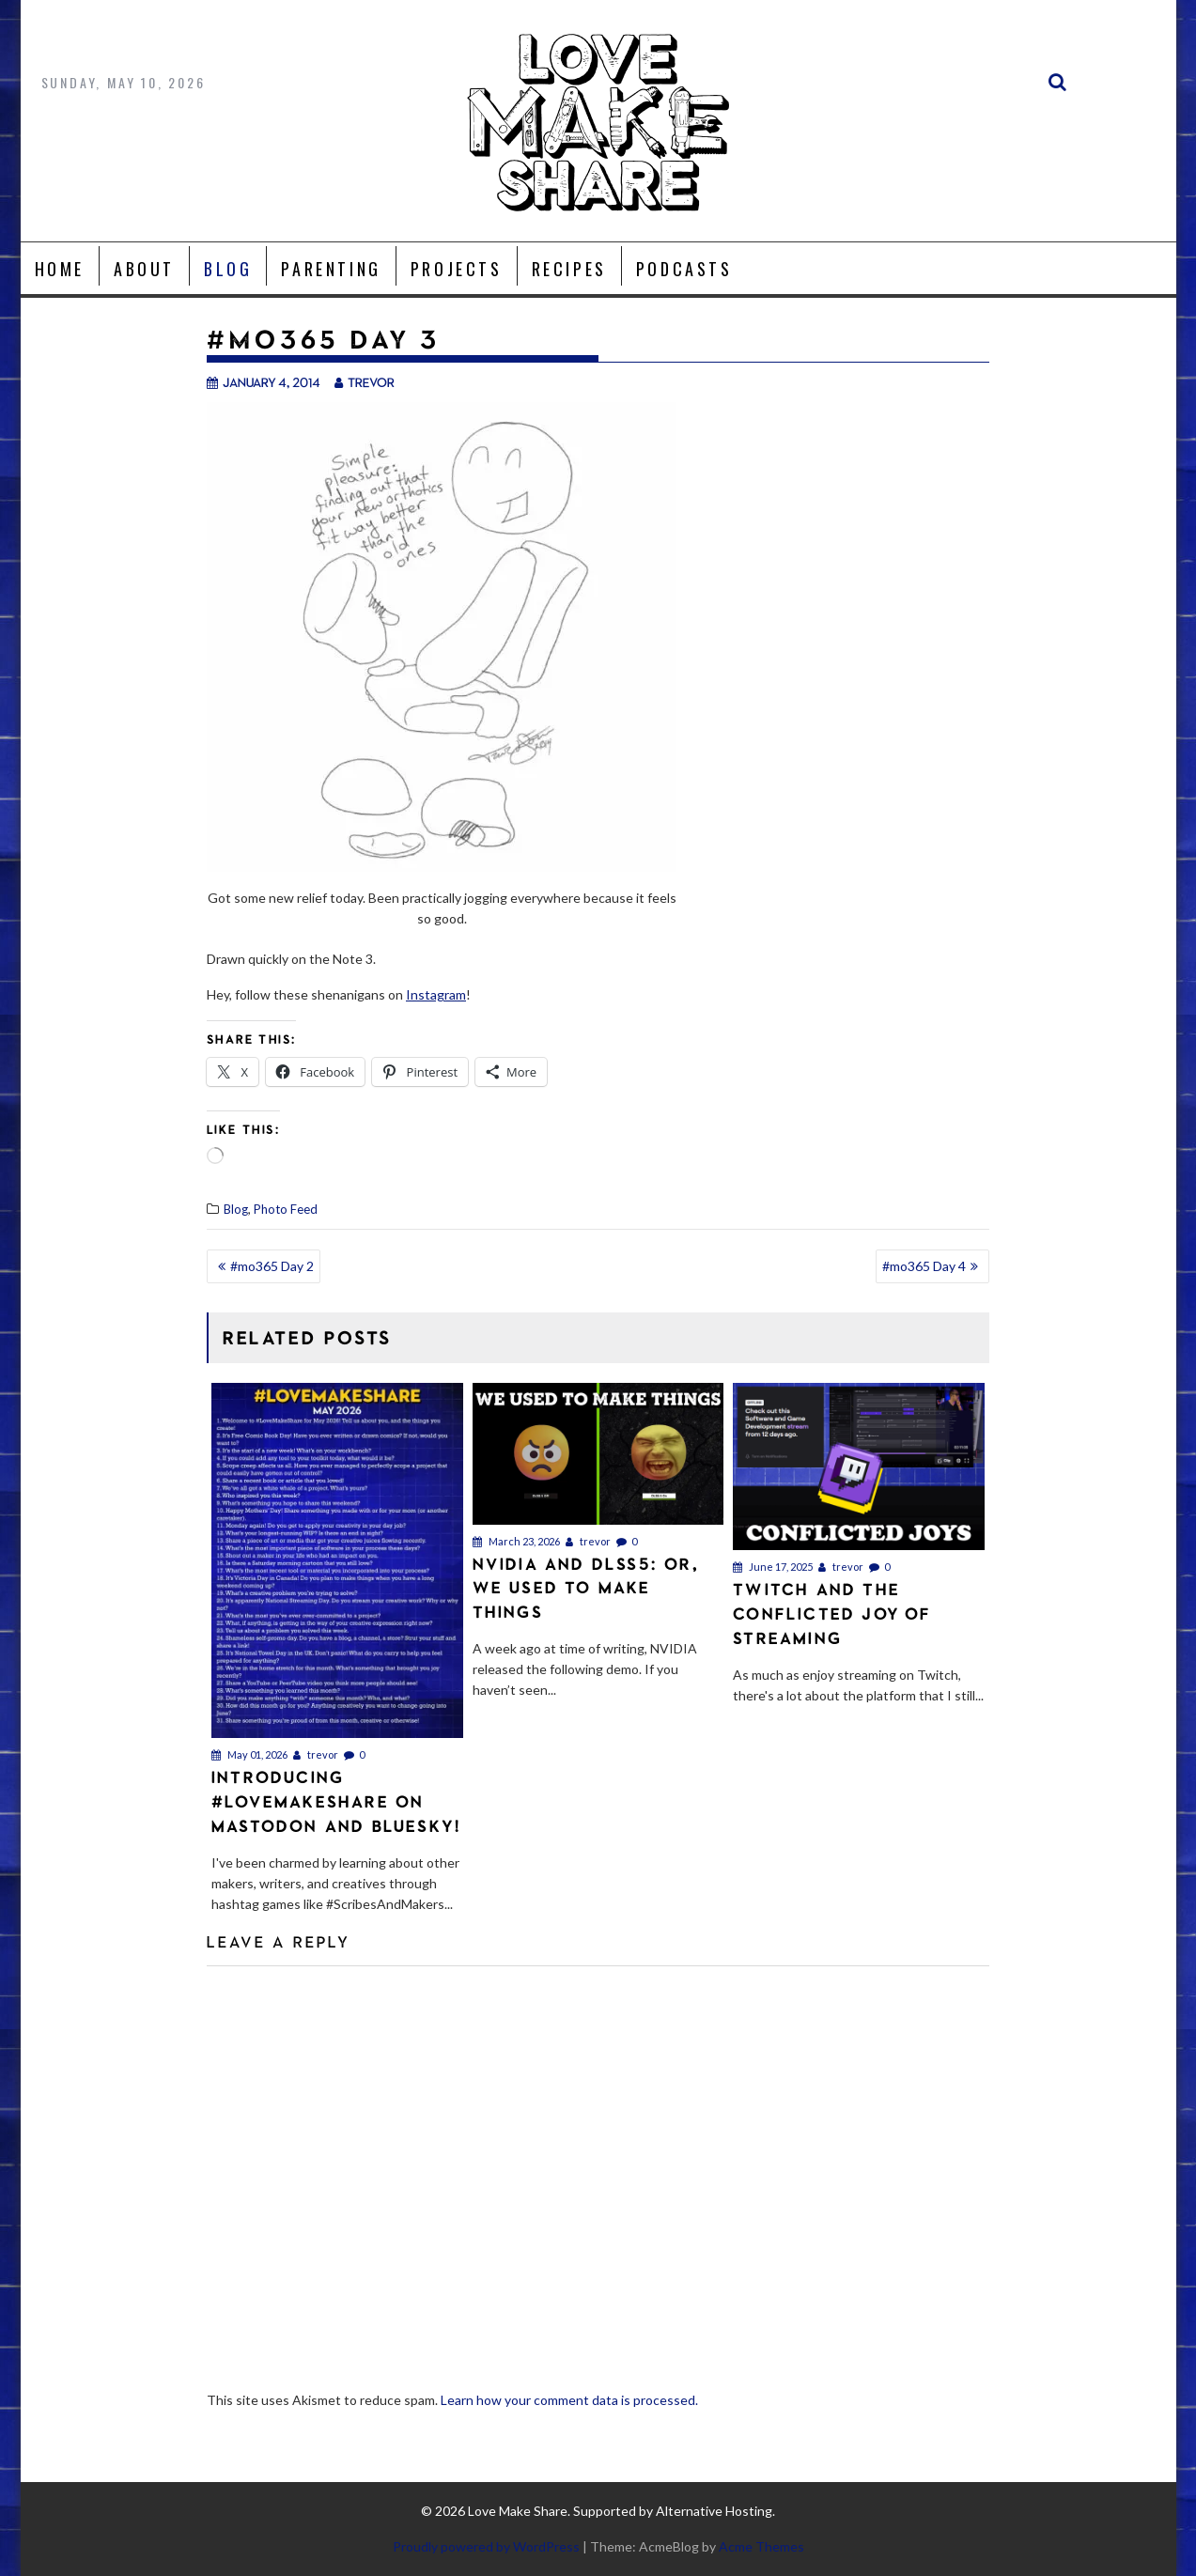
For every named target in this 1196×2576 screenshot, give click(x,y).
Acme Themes (761, 2546)
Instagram (436, 994)
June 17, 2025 (773, 1566)
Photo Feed (286, 1209)
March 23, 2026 (516, 1541)
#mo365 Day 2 (272, 1266)
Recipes (569, 268)
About (144, 268)
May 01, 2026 (249, 1754)
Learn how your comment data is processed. (569, 2400)
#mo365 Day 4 (924, 1266)
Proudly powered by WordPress (486, 2546)
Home (60, 268)
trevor (364, 382)
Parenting (331, 268)
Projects (457, 268)
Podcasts (684, 268)
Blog (228, 268)
